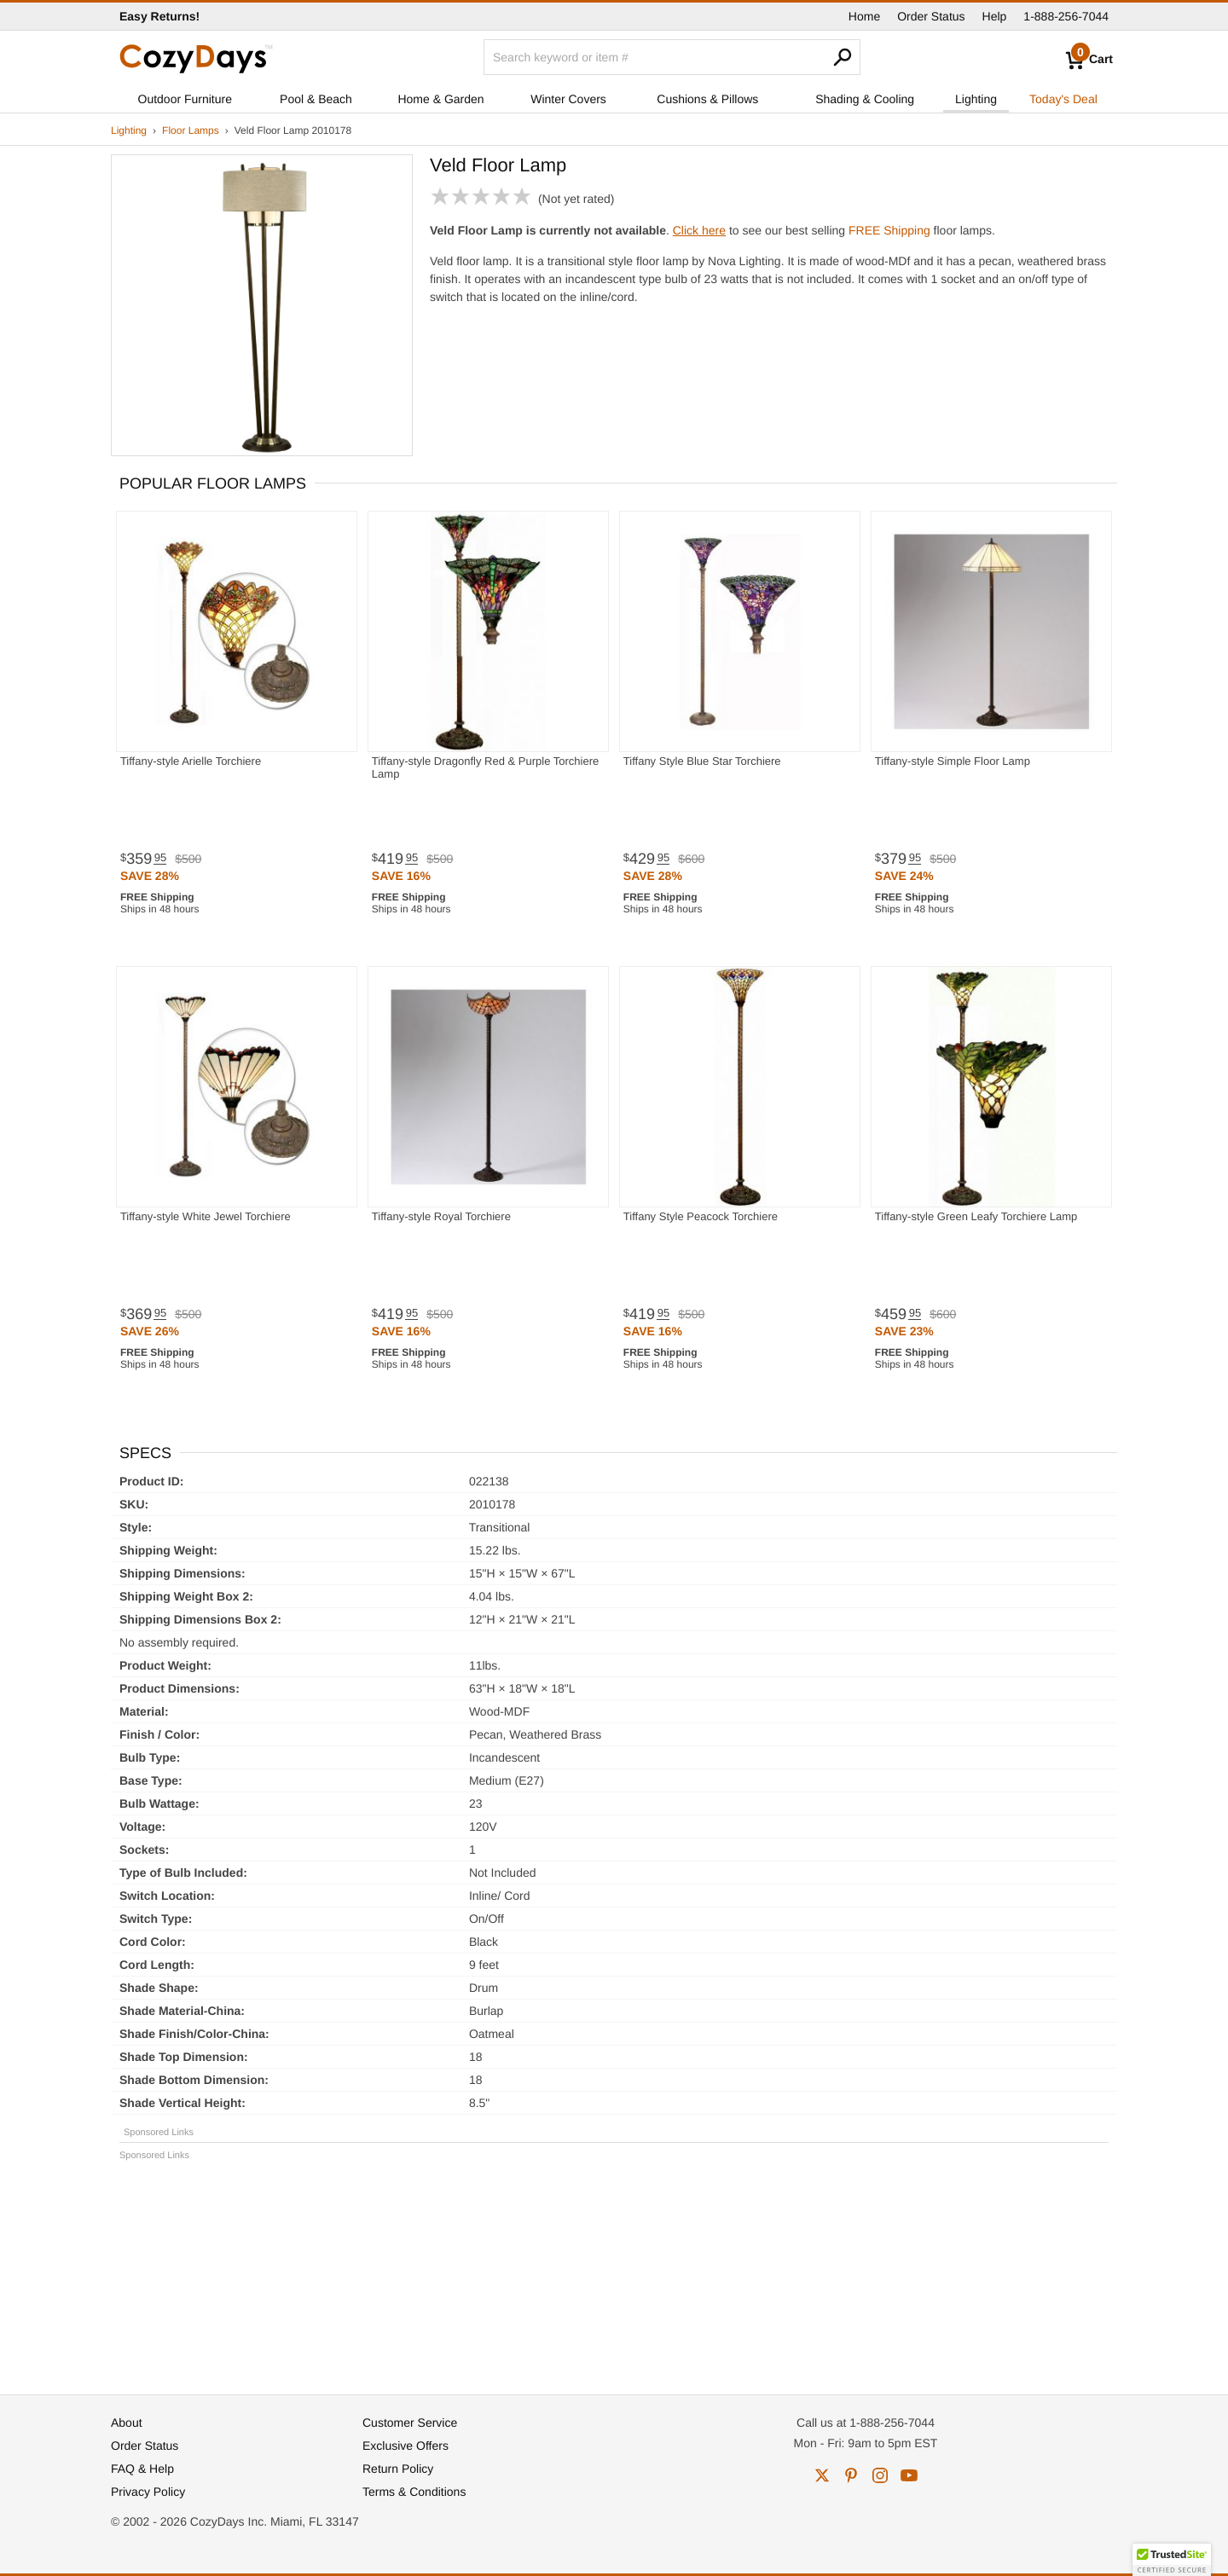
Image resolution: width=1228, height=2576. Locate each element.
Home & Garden (440, 99)
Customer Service (409, 2422)
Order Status (930, 16)
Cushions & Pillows (707, 99)
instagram (880, 2475)
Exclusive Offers (405, 2445)
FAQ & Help (142, 2468)
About (126, 2422)
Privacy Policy (148, 2491)
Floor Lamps (190, 130)
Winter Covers (568, 99)
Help (994, 16)
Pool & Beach (316, 99)
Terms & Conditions (414, 2491)
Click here (699, 230)
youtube (909, 2475)
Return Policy (397, 2468)
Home (864, 16)
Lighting (976, 99)
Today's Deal (1063, 99)
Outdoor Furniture (185, 99)
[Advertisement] (614, 2270)
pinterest (851, 2475)
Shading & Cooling (864, 99)
